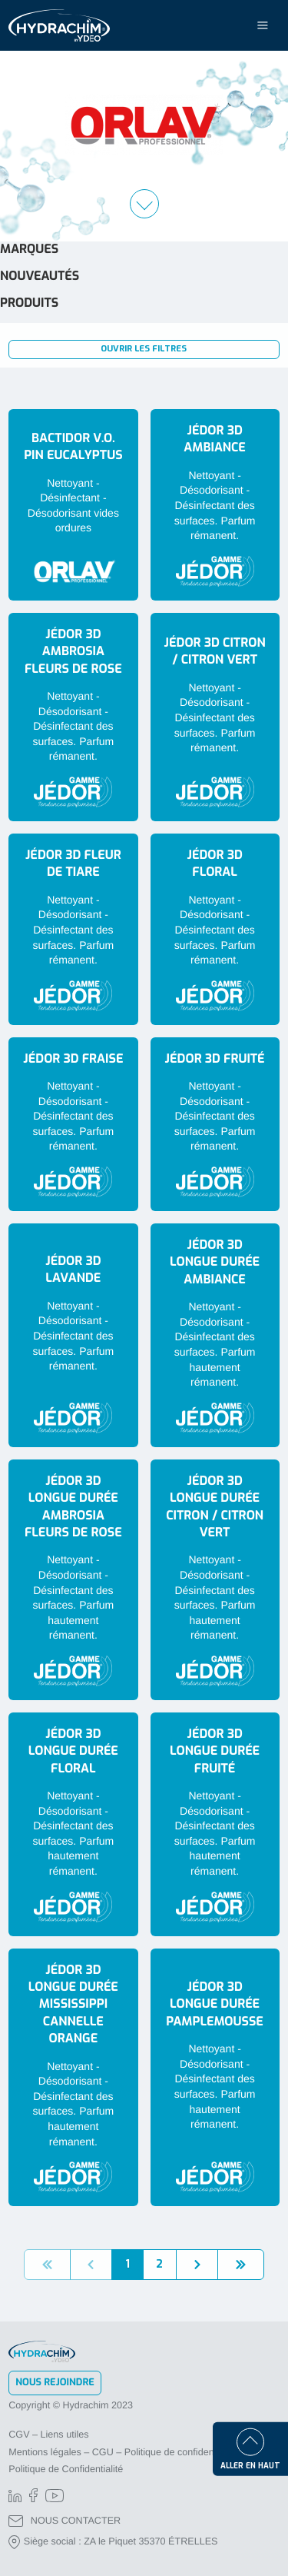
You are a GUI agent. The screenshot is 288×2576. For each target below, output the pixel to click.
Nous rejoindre (54, 2382)
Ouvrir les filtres (144, 348)
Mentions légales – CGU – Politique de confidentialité (122, 2452)
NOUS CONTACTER (64, 2521)
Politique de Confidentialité (65, 2469)
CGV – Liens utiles (48, 2434)
